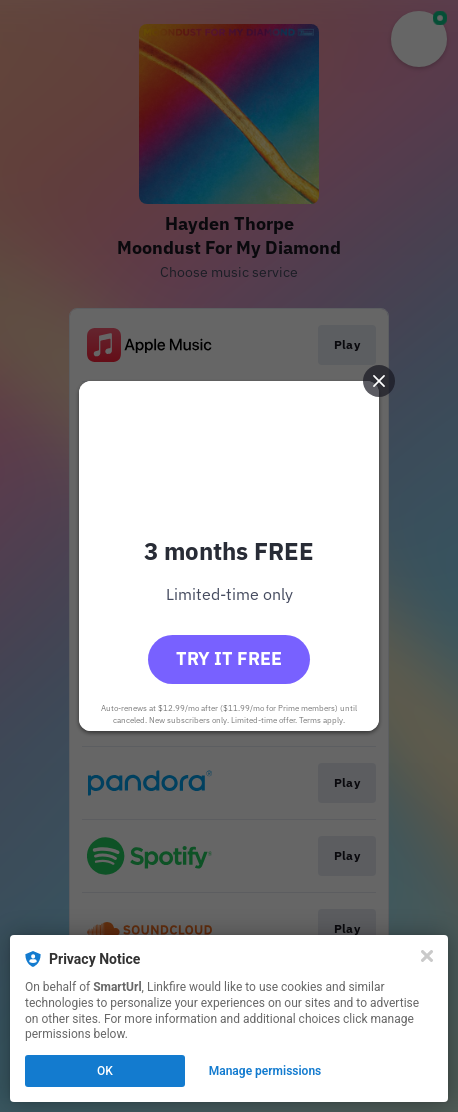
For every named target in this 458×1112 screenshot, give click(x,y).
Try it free (229, 658)
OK (105, 1071)
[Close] (427, 956)
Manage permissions (265, 1071)
